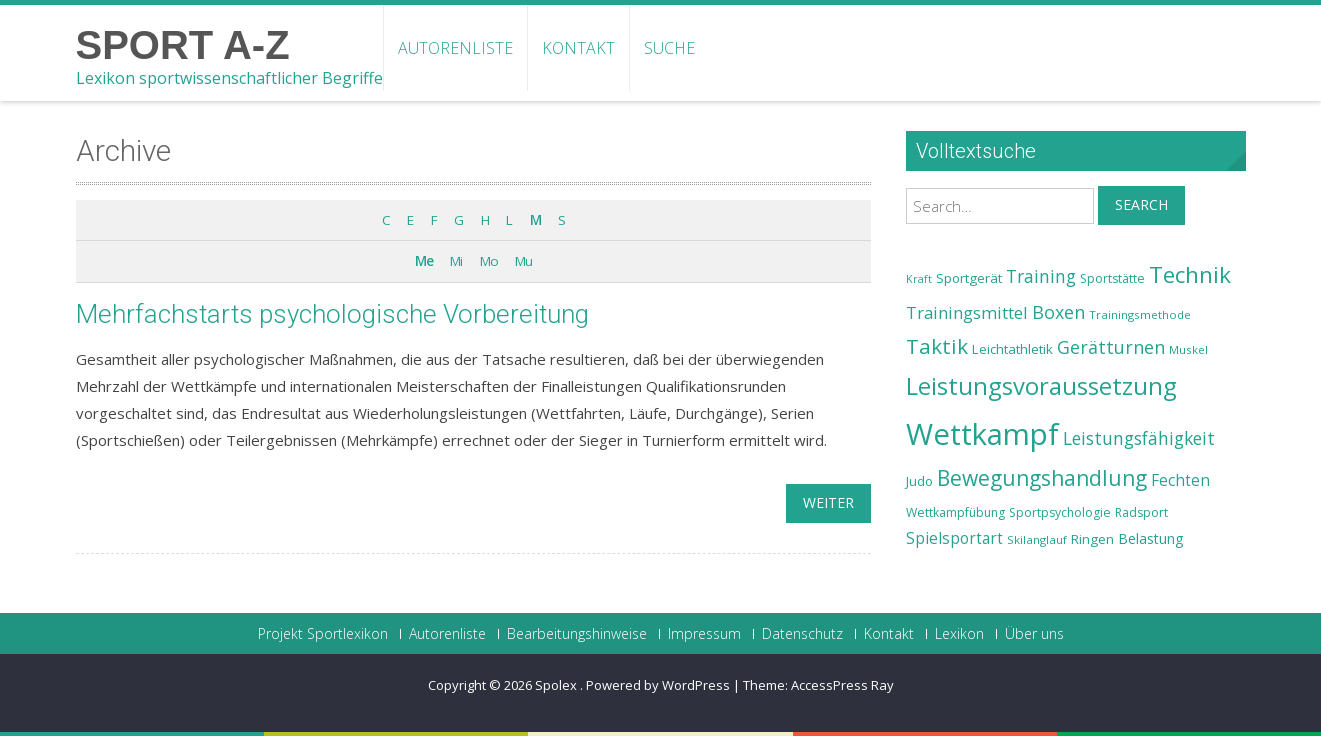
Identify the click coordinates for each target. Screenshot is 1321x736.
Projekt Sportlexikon (323, 634)
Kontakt (578, 48)
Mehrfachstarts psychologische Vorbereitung (332, 314)
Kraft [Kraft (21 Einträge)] (919, 279)
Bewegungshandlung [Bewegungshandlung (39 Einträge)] (1042, 478)
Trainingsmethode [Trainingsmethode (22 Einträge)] (1140, 314)
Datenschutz (802, 634)
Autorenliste (455, 48)
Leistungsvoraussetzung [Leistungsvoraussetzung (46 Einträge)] (1041, 386)
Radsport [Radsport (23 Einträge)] (1141, 512)
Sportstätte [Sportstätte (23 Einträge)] (1112, 278)
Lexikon (959, 634)
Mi (456, 261)
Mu (523, 261)
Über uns (1034, 634)
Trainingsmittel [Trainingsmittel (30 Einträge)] (967, 312)
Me (424, 261)
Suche (669, 48)
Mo (489, 261)
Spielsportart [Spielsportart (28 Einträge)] (954, 538)
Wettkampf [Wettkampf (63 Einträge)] (982, 434)
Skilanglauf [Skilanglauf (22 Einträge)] (1037, 539)
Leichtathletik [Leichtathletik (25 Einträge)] (1012, 349)
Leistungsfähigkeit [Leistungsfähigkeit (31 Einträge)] (1139, 438)
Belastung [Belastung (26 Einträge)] (1151, 538)
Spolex (557, 685)
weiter (828, 502)
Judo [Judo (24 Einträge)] (919, 481)
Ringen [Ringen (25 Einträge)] (1092, 539)
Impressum (704, 634)
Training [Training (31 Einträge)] (1041, 276)
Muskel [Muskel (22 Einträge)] (1188, 349)
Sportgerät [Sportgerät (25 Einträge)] (969, 278)
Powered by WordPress (658, 685)
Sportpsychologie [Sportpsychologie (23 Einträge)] (1060, 512)
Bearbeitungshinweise (577, 634)
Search (1141, 204)
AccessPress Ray (842, 685)
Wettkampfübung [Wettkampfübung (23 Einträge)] (955, 512)
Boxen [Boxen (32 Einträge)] (1058, 312)
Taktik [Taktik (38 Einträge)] (937, 346)
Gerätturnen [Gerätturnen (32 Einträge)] (1111, 347)
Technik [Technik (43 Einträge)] (1190, 274)
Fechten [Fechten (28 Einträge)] (1180, 480)
